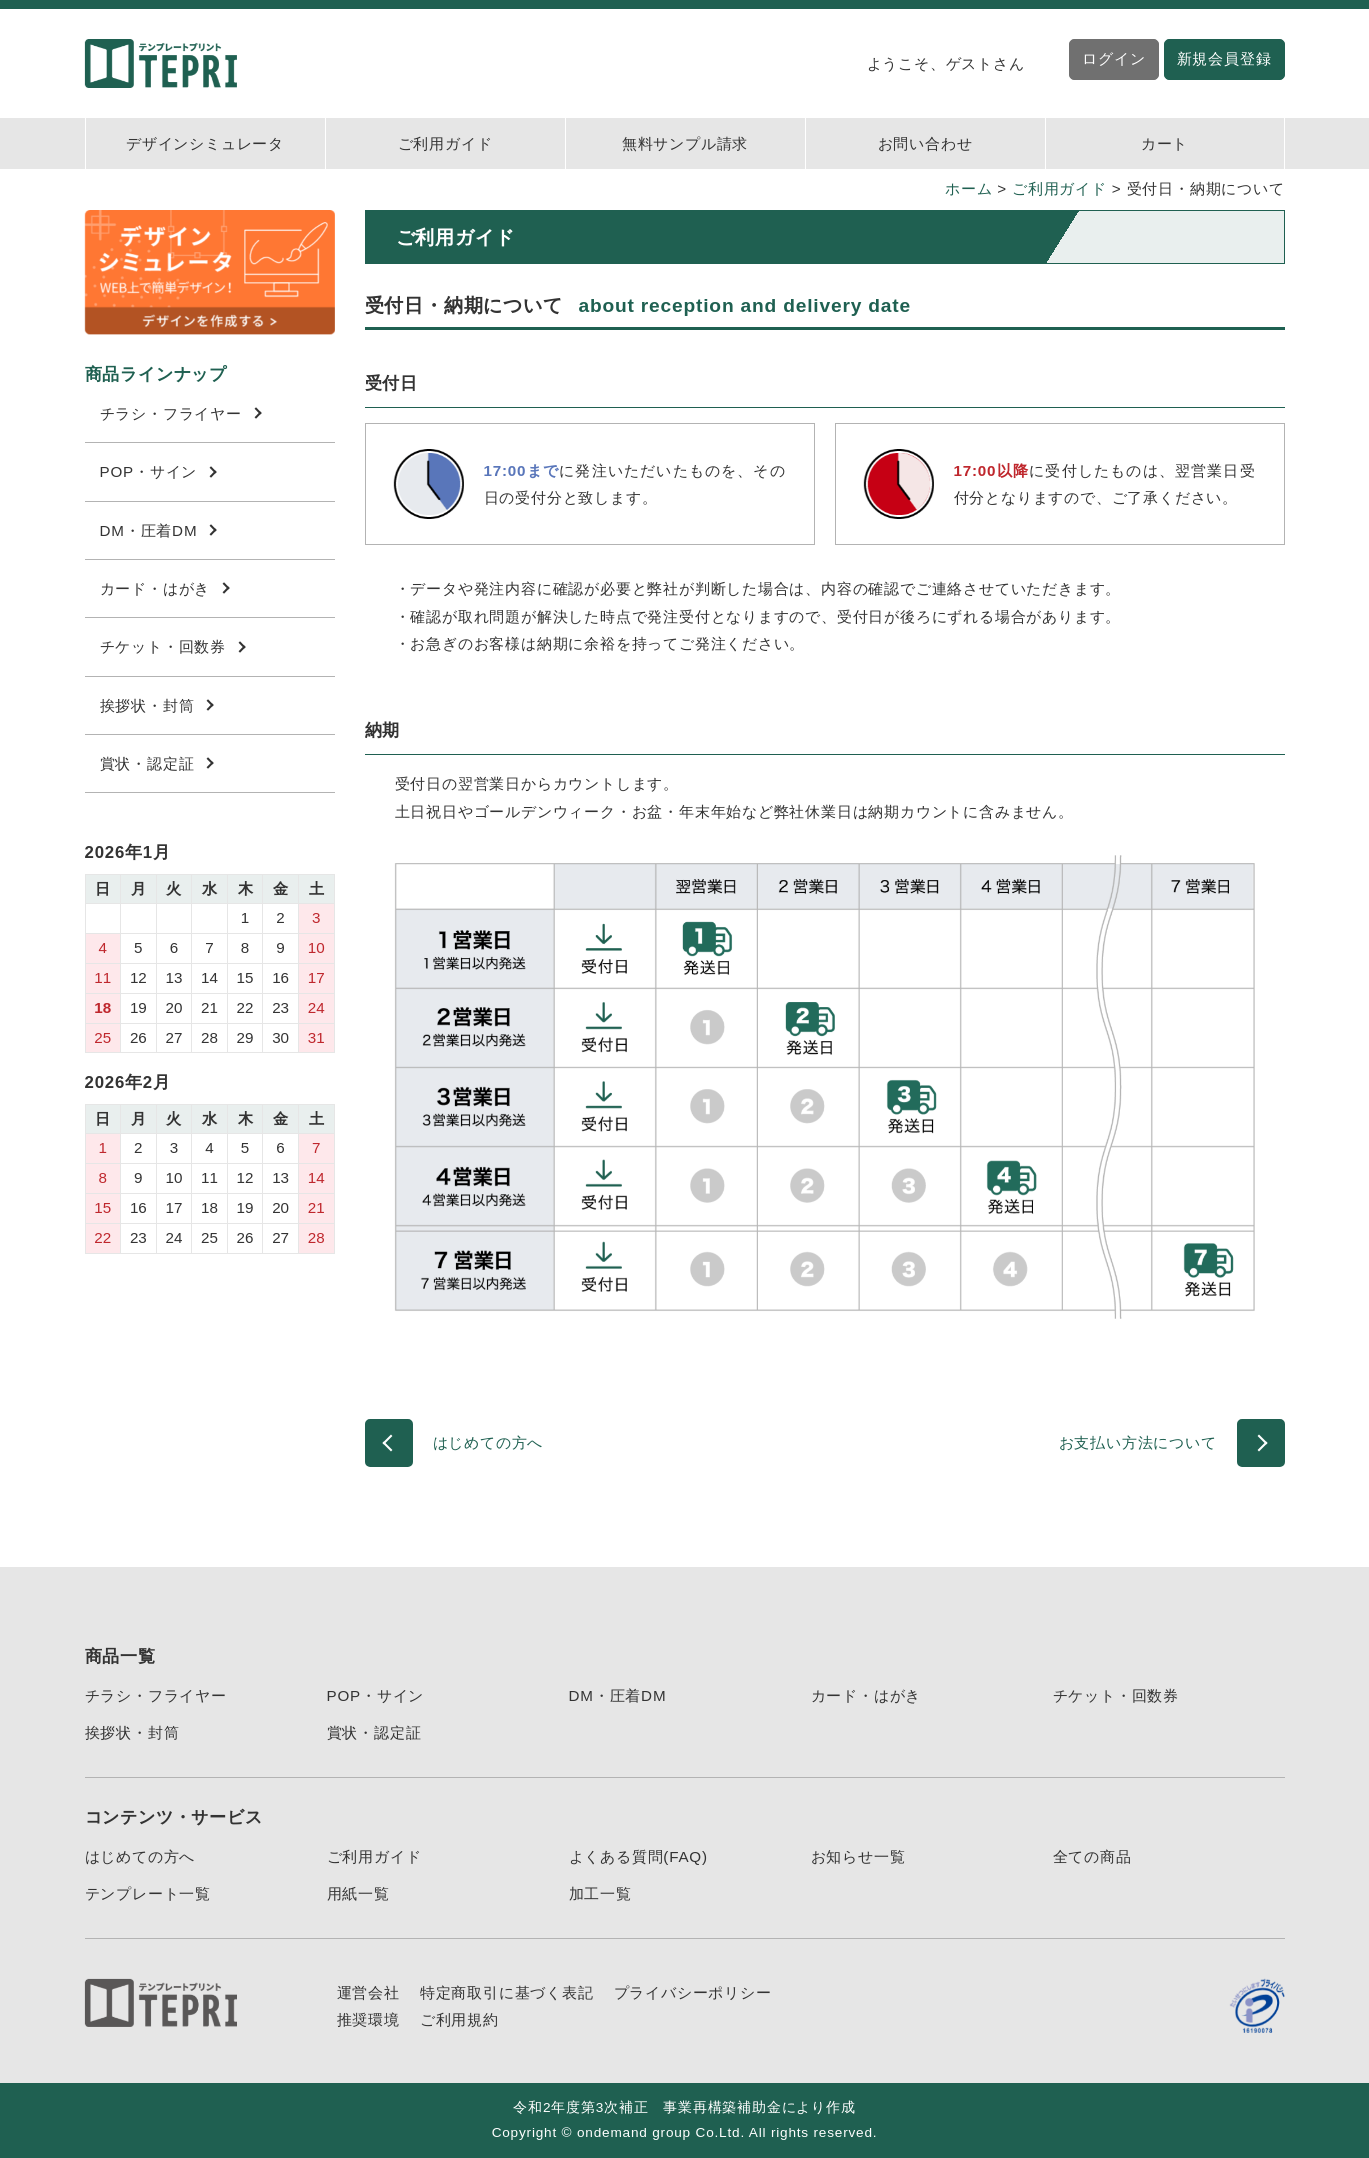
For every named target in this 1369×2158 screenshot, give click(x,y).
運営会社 (368, 1992)
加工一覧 (600, 1893)
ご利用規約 (459, 2019)
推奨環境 (368, 2019)
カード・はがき (165, 588)
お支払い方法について (1138, 1442)
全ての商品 (1092, 1856)
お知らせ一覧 (858, 1856)
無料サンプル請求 (685, 143)
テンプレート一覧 (148, 1893)
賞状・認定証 (157, 763)
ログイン (1113, 58)
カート (1164, 143)
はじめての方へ (488, 1442)
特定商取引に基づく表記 (507, 1992)
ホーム (968, 188)
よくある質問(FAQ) (638, 1856)
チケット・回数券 (173, 646)
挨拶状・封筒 (157, 705)
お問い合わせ (925, 143)
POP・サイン (158, 471)
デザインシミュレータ (205, 143)
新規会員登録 (1224, 58)
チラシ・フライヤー (181, 413)
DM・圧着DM (159, 530)
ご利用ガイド (445, 143)
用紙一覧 (358, 1893)
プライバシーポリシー (693, 1992)
